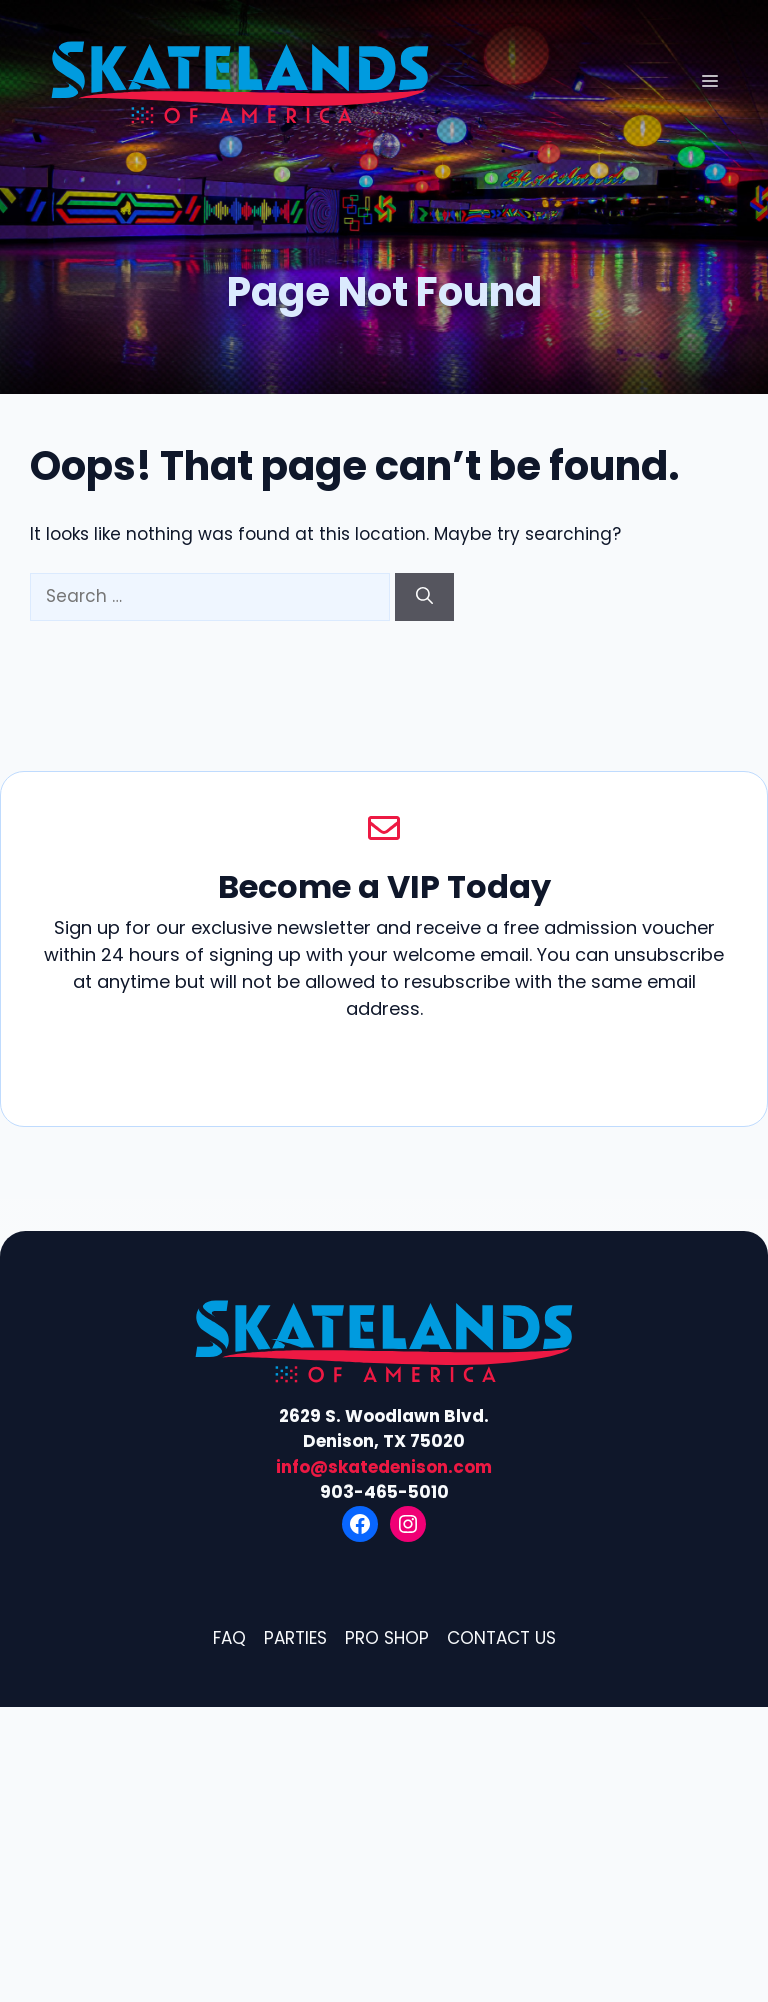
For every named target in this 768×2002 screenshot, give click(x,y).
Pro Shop (387, 1638)
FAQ (229, 1638)
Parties (295, 1638)
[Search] (424, 597)
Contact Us (501, 1638)
